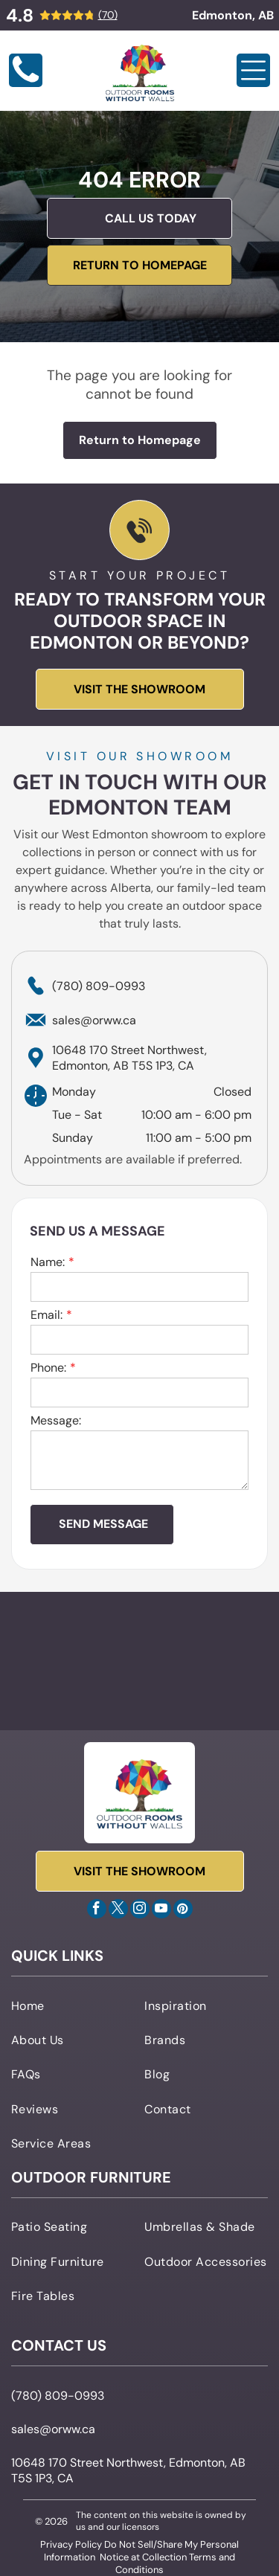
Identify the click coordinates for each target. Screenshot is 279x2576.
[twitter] (118, 1910)
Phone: (48, 1367)
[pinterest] (183, 1910)
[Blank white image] (25, 83)
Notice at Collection (143, 2557)
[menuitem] (73, 2005)
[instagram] (140, 1910)
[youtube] (161, 1910)
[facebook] (96, 1910)
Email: (46, 1315)
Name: (48, 1262)
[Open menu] (253, 70)
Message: (56, 1420)
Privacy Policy (71, 2544)
